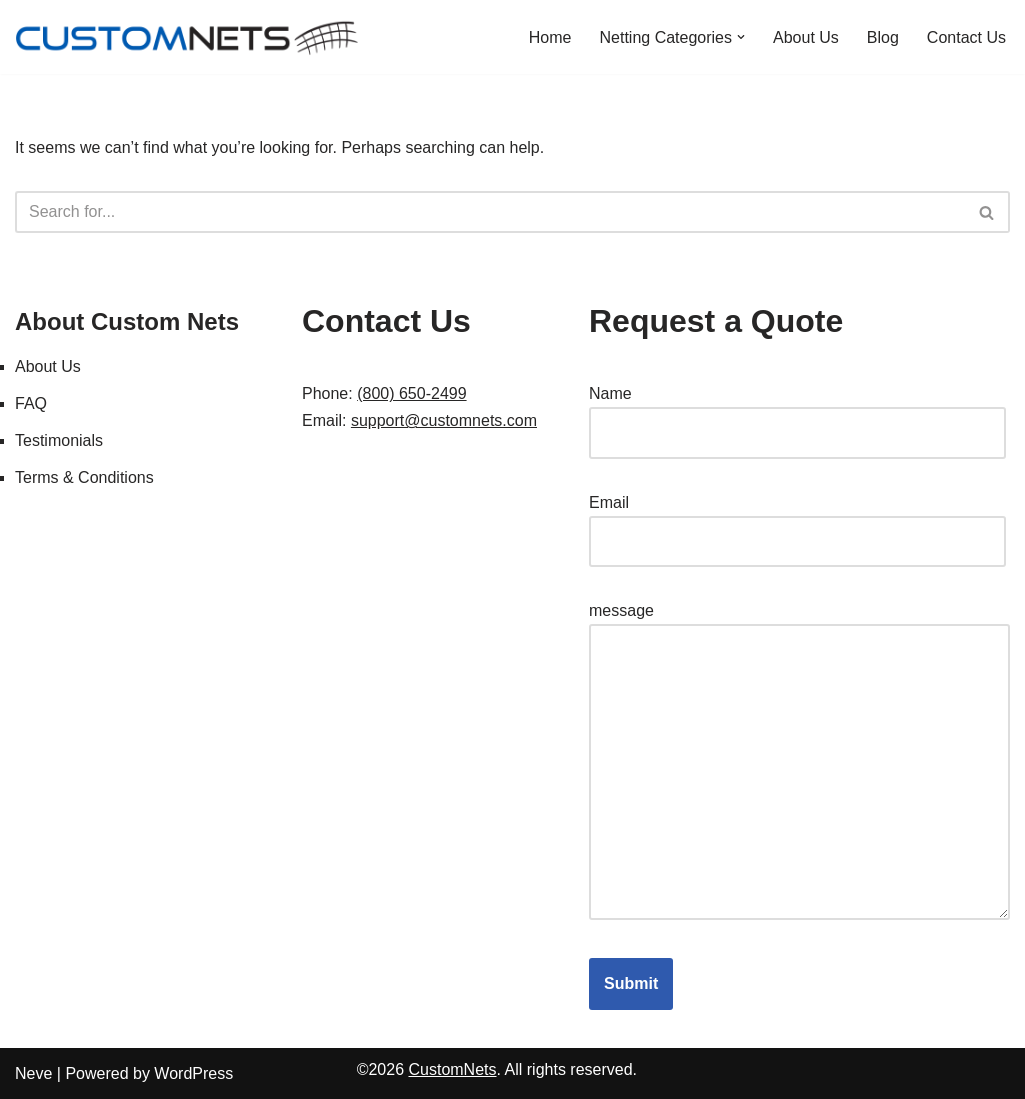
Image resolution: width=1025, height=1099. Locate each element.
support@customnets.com (444, 420)
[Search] (490, 212)
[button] (741, 37)
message (799, 762)
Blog (883, 37)
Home (550, 37)
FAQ (31, 403)
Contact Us (966, 37)
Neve (33, 1073)
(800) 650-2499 (411, 393)
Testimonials (59, 440)
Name (797, 413)
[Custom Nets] (190, 37)
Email (797, 522)
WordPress (193, 1073)
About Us (806, 37)
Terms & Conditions (84, 477)
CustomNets (452, 1069)
